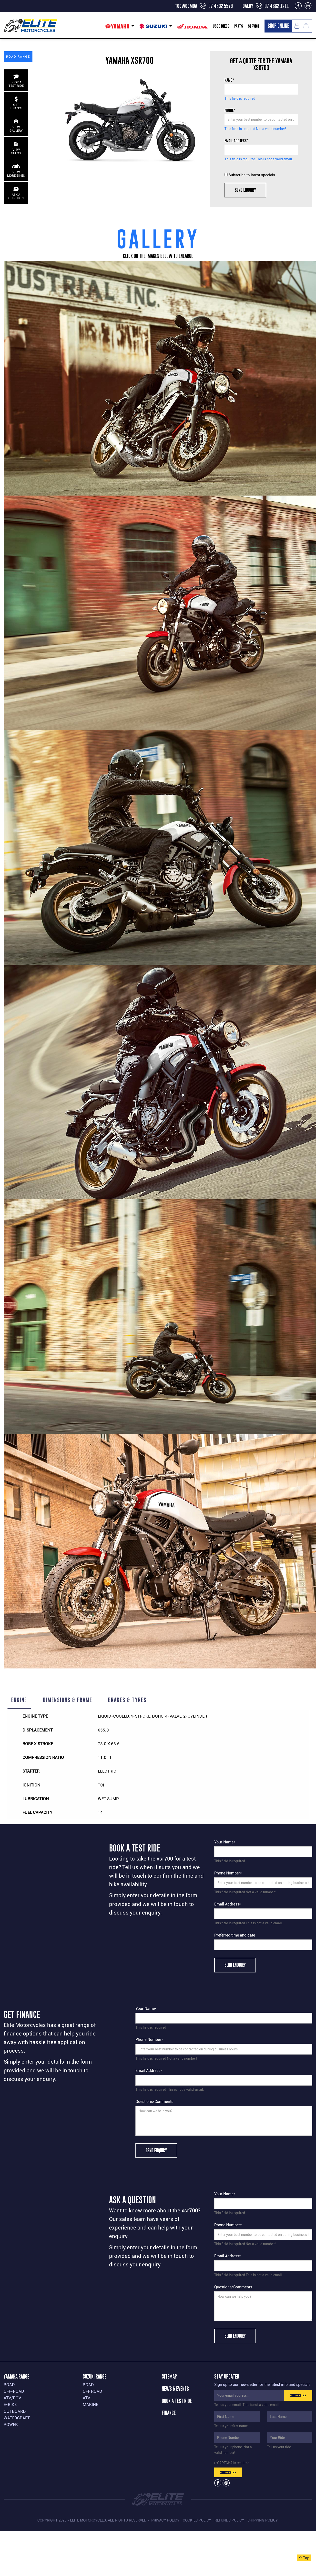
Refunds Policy (229, 2520)
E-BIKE (10, 2404)
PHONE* (229, 110)
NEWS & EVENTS (175, 2388)
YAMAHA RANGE (16, 2376)
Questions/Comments (154, 2101)
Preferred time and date (234, 1935)
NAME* (229, 80)
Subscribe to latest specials (252, 175)
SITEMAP (169, 2376)
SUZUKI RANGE (94, 2376)
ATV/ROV (12, 2397)
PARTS (238, 26)
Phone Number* (228, 1873)
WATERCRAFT (17, 2417)
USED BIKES (221, 26)
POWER (11, 2424)
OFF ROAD (92, 2391)
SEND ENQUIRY (245, 190)
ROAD (9, 2384)
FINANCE (169, 2413)
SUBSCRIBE (298, 2395)
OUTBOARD (15, 2411)
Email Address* (227, 1904)
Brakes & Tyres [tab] (127, 1700)
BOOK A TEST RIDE (16, 80)
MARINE (90, 2404)
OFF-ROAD (14, 2391)
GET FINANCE (16, 103)
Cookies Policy (197, 2520)
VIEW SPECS (16, 148)
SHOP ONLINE (278, 26)
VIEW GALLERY (16, 125)
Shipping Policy (262, 2520)
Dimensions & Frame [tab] (67, 1700)
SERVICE (254, 26)
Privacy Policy (165, 2520)
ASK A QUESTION (16, 193)
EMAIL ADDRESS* (236, 140)
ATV (86, 2397)
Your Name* (224, 1842)
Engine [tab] (19, 1700)
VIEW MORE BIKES (16, 170)
